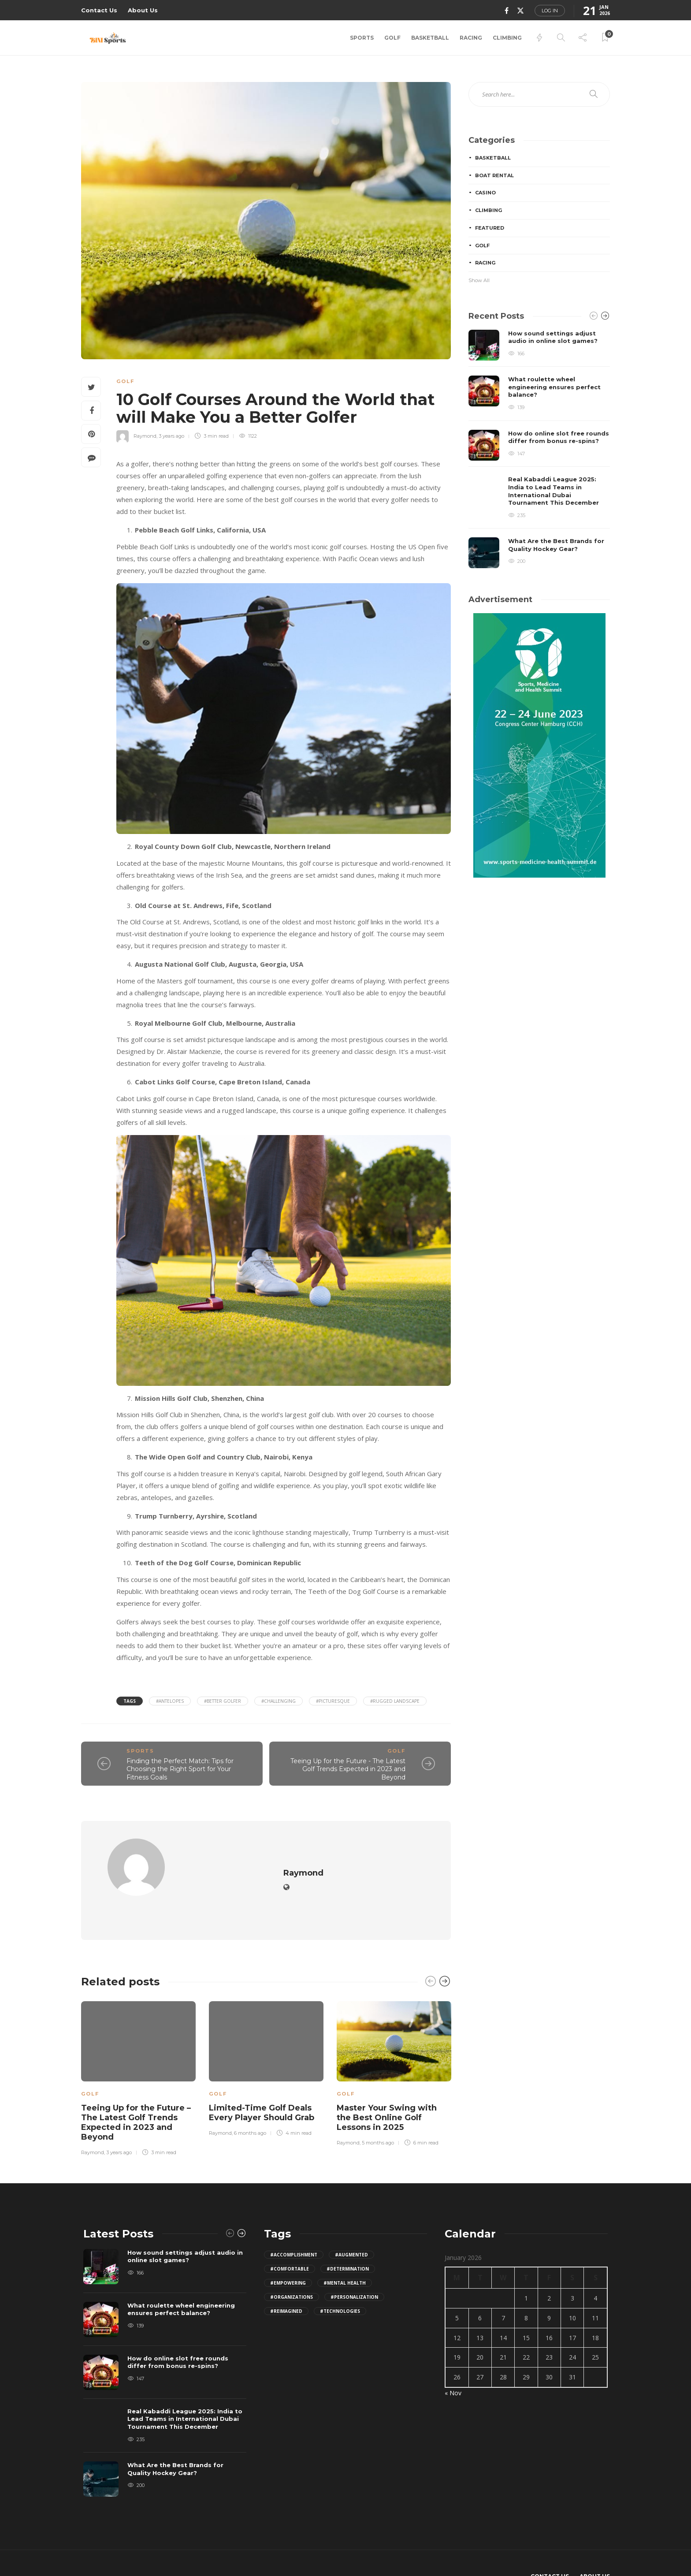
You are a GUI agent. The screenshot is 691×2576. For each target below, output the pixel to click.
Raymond (145, 436)
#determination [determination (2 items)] (348, 2242)
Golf (392, 37)
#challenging (278, 1701)
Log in (550, 10)
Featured (489, 228)
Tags (129, 1701)
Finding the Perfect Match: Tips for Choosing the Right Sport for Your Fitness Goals (180, 1769)
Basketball (430, 37)
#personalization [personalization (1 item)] (354, 2270)
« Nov (453, 2366)
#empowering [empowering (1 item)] (288, 2256)
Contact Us (99, 10)
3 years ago (171, 436)
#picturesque (333, 1701)
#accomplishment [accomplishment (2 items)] (293, 2228)
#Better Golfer (222, 1701)
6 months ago (250, 2106)
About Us (143, 10)
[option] (138, 2050)
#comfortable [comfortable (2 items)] (289, 2242)
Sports (362, 37)
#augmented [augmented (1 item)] (351, 2228)
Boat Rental (494, 175)
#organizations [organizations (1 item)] (291, 2270)
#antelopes (170, 1701)
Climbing (507, 37)
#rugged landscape (395, 1701)
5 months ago (378, 2116)
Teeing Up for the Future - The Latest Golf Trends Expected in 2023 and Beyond (347, 1769)
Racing (471, 37)
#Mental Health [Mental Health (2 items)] (344, 2256)
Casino (485, 193)
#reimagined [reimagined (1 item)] (286, 2284)
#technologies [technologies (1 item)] (340, 2284)
